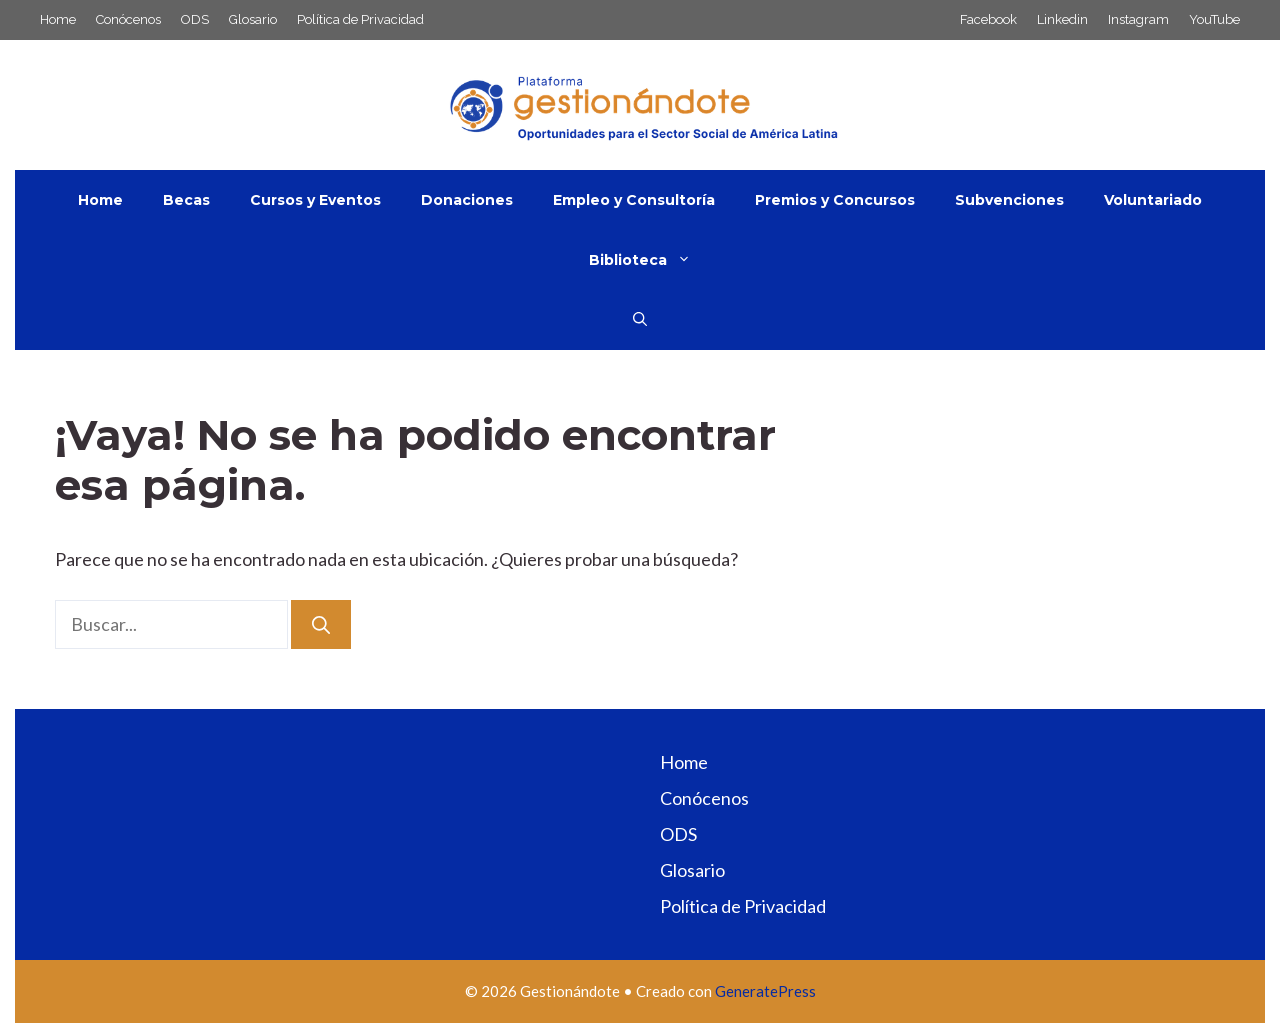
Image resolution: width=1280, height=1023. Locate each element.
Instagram (1138, 19)
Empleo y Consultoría (634, 200)
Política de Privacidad (360, 19)
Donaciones (467, 200)
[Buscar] (321, 624)
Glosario (253, 19)
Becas (186, 200)
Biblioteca (650, 260)
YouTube (1214, 19)
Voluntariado (1153, 200)
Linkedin (1062, 19)
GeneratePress (765, 991)
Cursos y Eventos (315, 200)
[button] (640, 320)
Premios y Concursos (835, 200)
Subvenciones (1009, 200)
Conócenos (128, 19)
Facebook (988, 19)
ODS (195, 19)
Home (58, 19)
